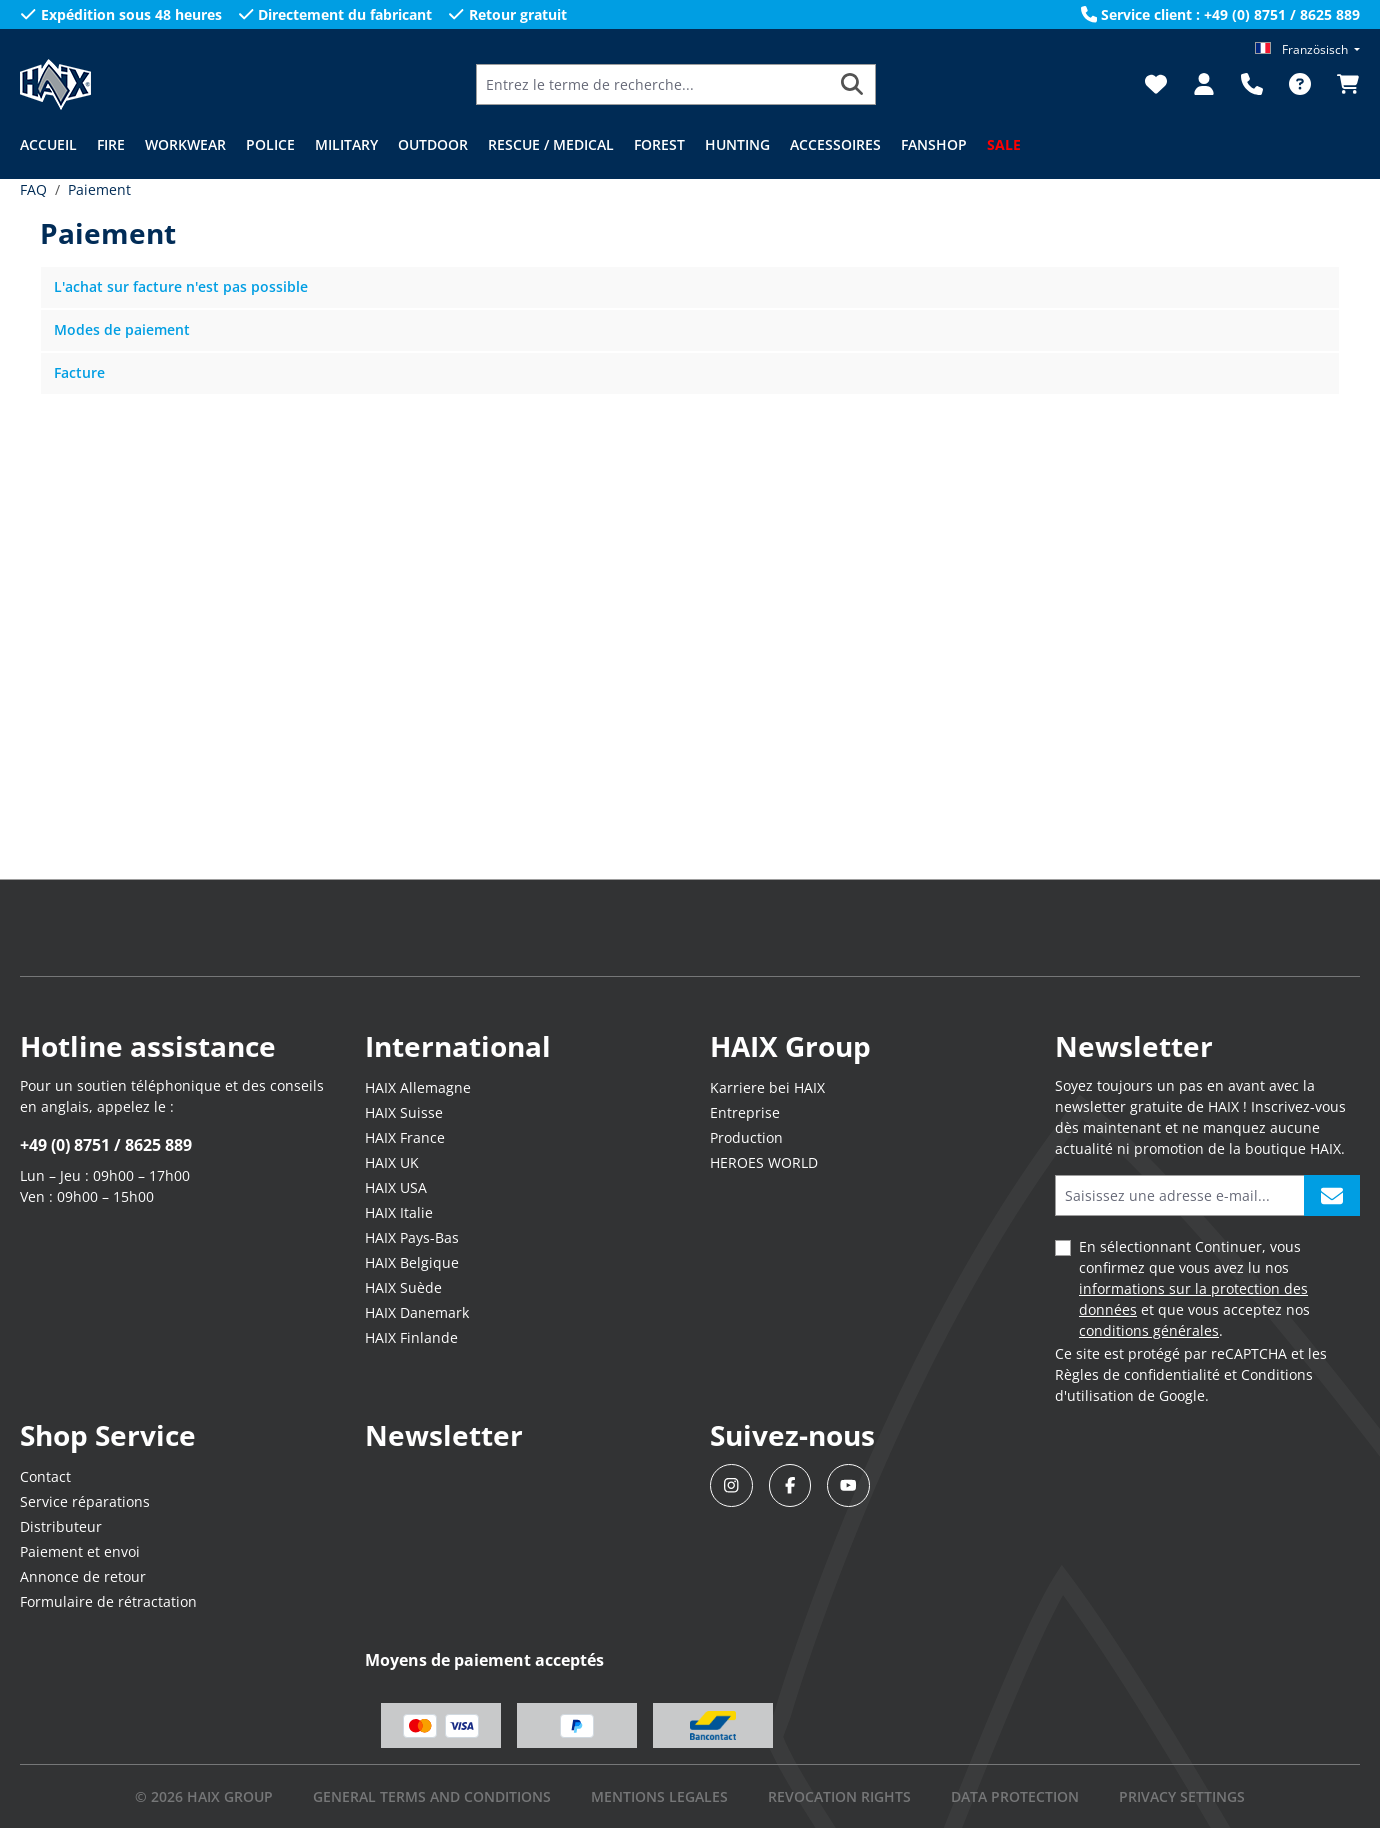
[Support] (1252, 84)
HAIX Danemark (417, 1312)
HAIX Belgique (412, 1262)
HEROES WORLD (764, 1162)
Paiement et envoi (80, 1551)
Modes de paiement (122, 329)
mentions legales (659, 1796)
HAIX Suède (403, 1287)
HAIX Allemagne (418, 1087)
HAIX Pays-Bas (412, 1237)
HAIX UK (392, 1162)
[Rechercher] (852, 84)
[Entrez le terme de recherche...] (653, 84)
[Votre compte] (1204, 84)
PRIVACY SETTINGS (1182, 1796)
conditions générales (1149, 1330)
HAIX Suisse (404, 1112)
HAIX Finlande (411, 1337)
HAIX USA (396, 1187)
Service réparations (85, 1501)
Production (746, 1137)
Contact (45, 1476)
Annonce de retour (83, 1576)
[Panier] (1342, 84)
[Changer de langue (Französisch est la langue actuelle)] (1307, 49)
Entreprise (745, 1112)
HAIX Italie (399, 1212)
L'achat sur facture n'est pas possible (181, 286)
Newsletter (444, 1435)
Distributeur (61, 1526)
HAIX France (405, 1137)
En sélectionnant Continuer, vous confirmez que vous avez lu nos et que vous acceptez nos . (1194, 1288)
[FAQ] (1300, 84)
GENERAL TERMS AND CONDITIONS (432, 1796)
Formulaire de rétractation (108, 1601)
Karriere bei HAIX (767, 1087)
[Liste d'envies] (1156, 84)
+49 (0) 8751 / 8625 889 (106, 1145)
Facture (79, 372)
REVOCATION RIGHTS (839, 1796)
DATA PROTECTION (1015, 1796)
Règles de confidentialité (1137, 1374)
